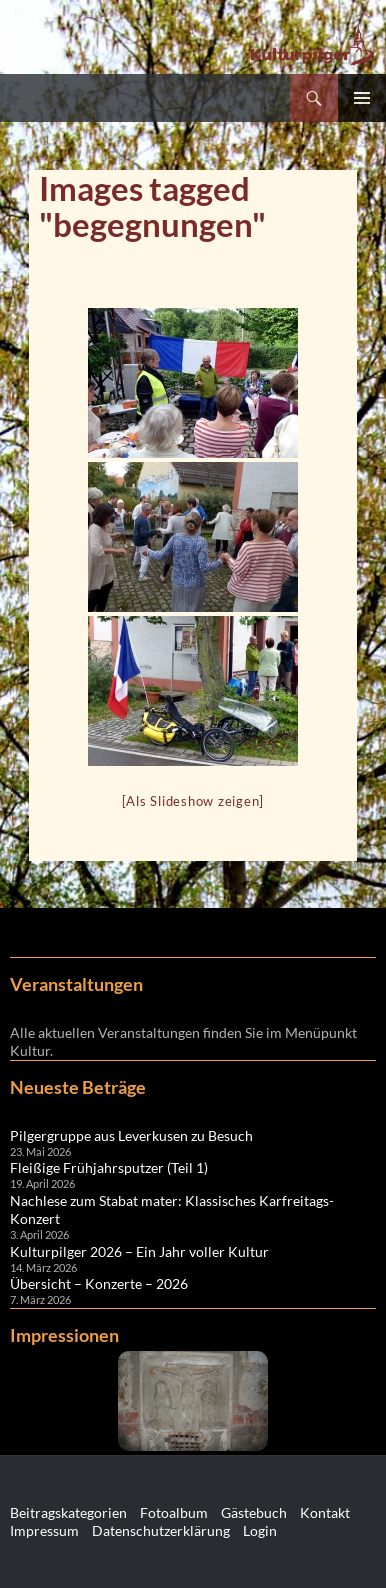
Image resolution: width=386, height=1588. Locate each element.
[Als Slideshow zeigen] (193, 801)
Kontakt (325, 1512)
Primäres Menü (362, 98)
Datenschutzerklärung (161, 1530)
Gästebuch (254, 1512)
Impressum (44, 1530)
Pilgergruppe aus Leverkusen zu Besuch (131, 1135)
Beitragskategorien (68, 1512)
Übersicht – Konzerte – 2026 (99, 1283)
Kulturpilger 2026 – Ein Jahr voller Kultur (139, 1251)
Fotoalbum (174, 1512)
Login (260, 1530)
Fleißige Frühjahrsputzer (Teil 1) (109, 1167)
